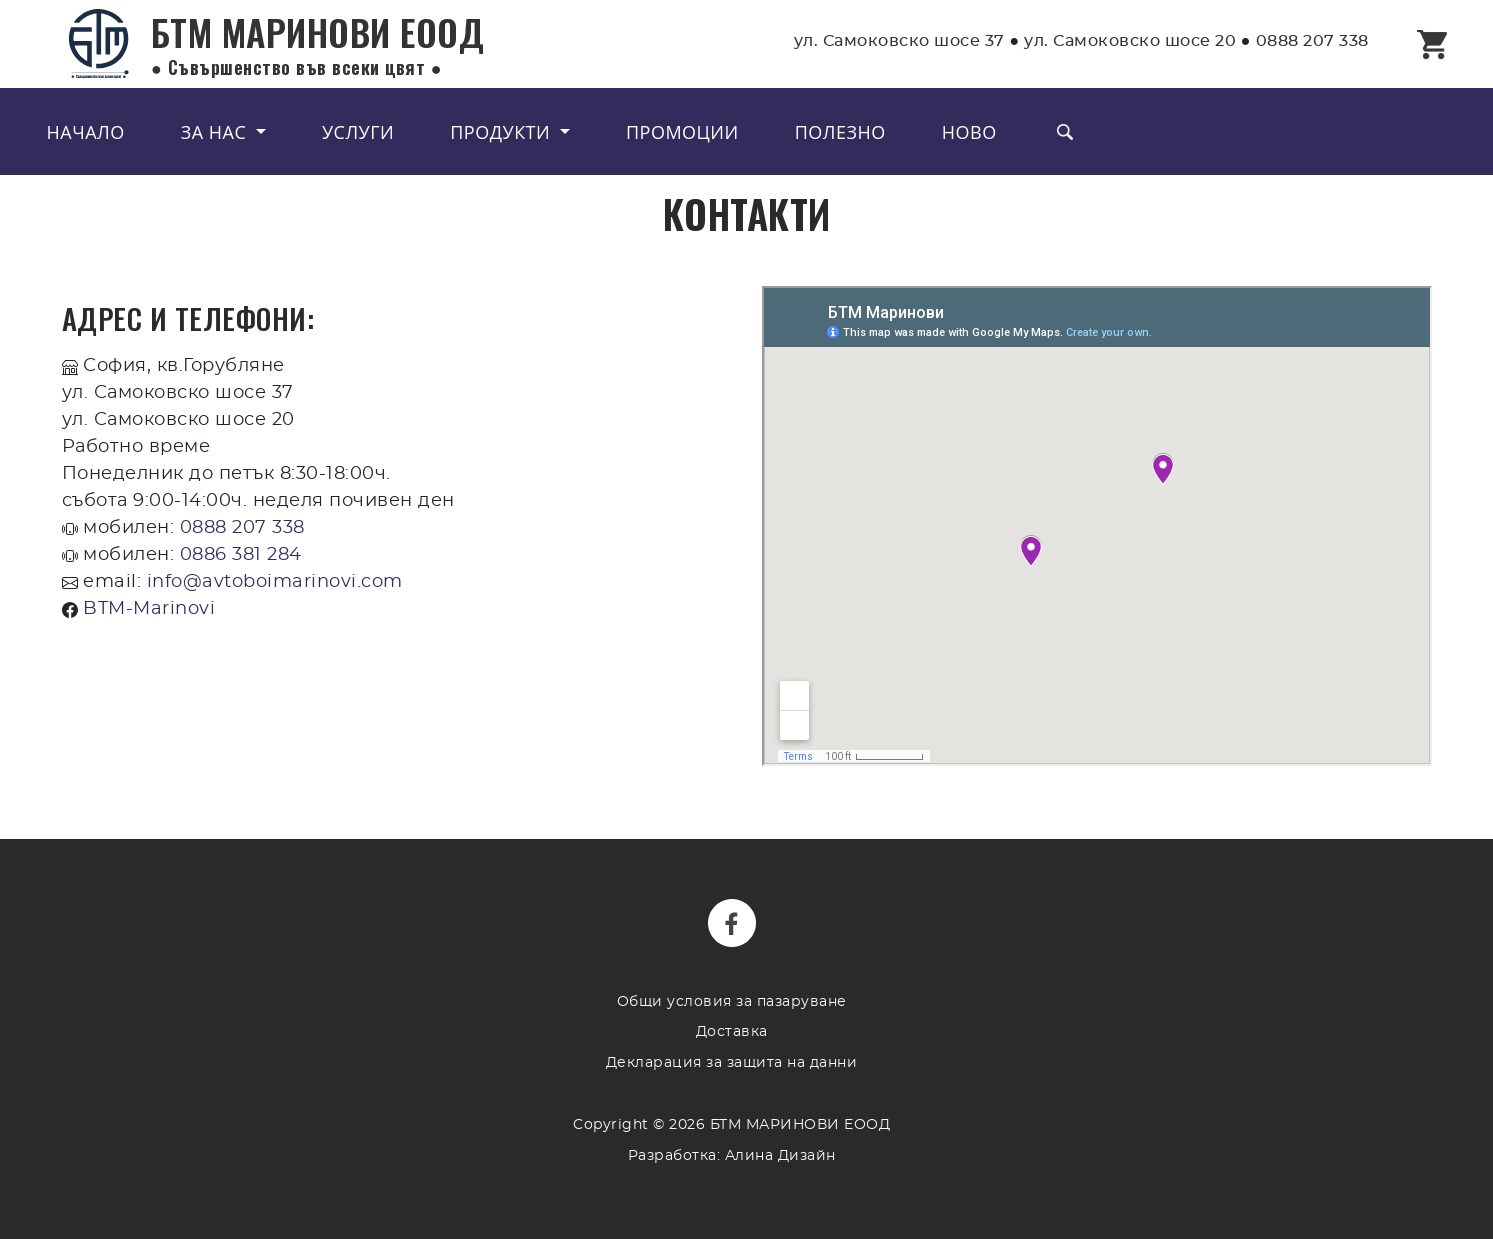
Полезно (840, 132)
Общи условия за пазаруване (732, 1001)
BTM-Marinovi (149, 609)
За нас (216, 132)
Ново (969, 132)
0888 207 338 (1312, 41)
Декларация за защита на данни (732, 1062)
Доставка (732, 1031)
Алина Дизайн (780, 1155)
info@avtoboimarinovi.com (275, 582)
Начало (86, 132)
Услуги (358, 132)
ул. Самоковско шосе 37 (899, 41)
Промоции (682, 132)
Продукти (502, 132)
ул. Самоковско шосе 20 (1130, 41)
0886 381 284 (241, 555)
